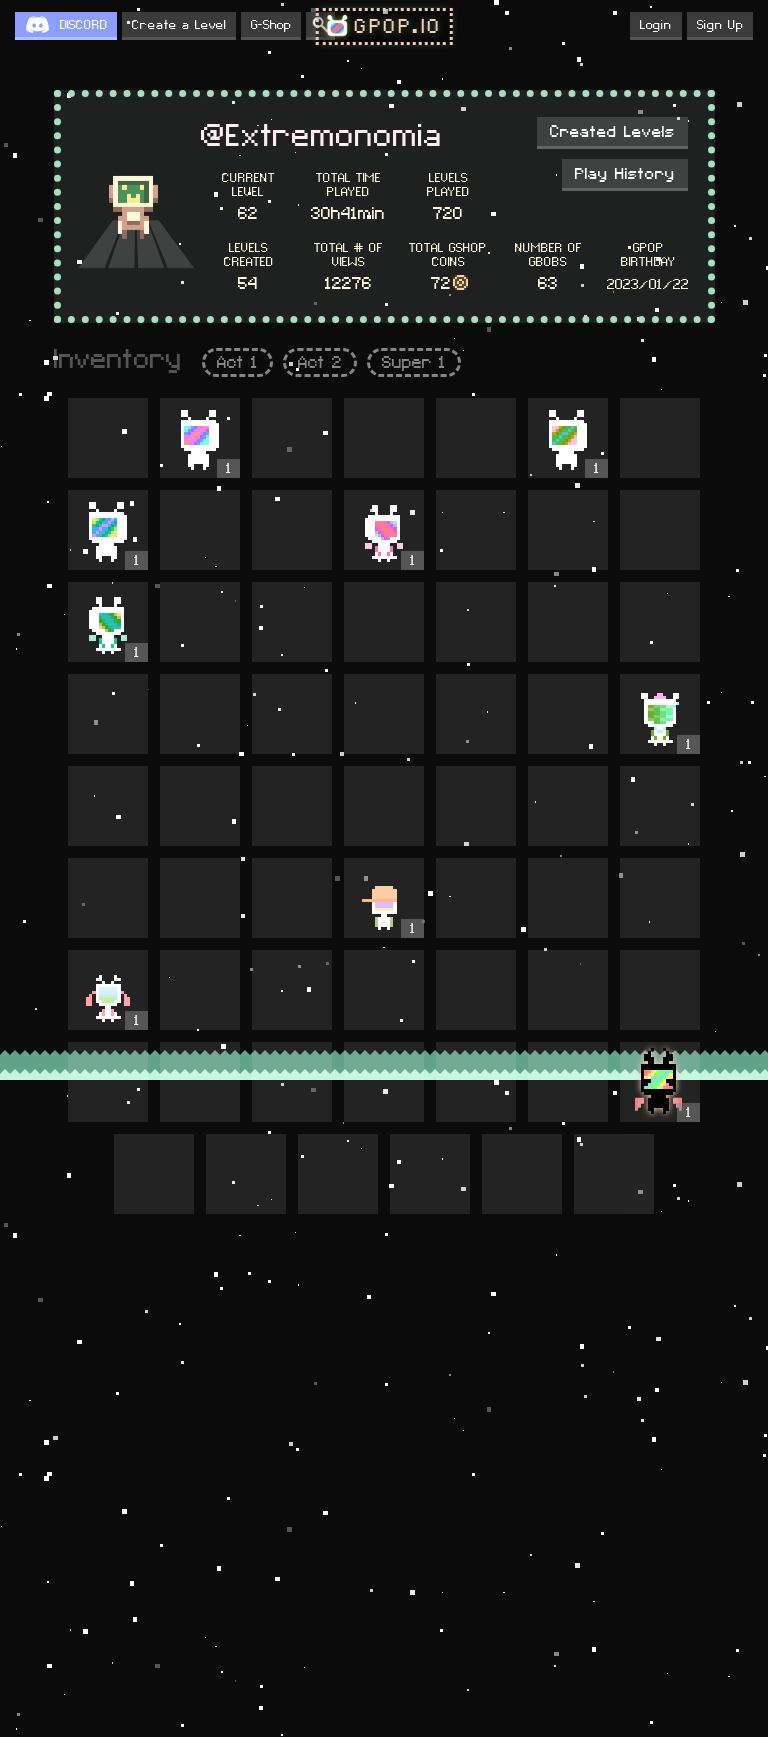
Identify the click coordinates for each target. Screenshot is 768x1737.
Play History (625, 174)
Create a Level (179, 25)
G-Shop (271, 25)
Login (656, 25)
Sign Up (720, 25)
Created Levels (612, 132)
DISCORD (83, 25)
